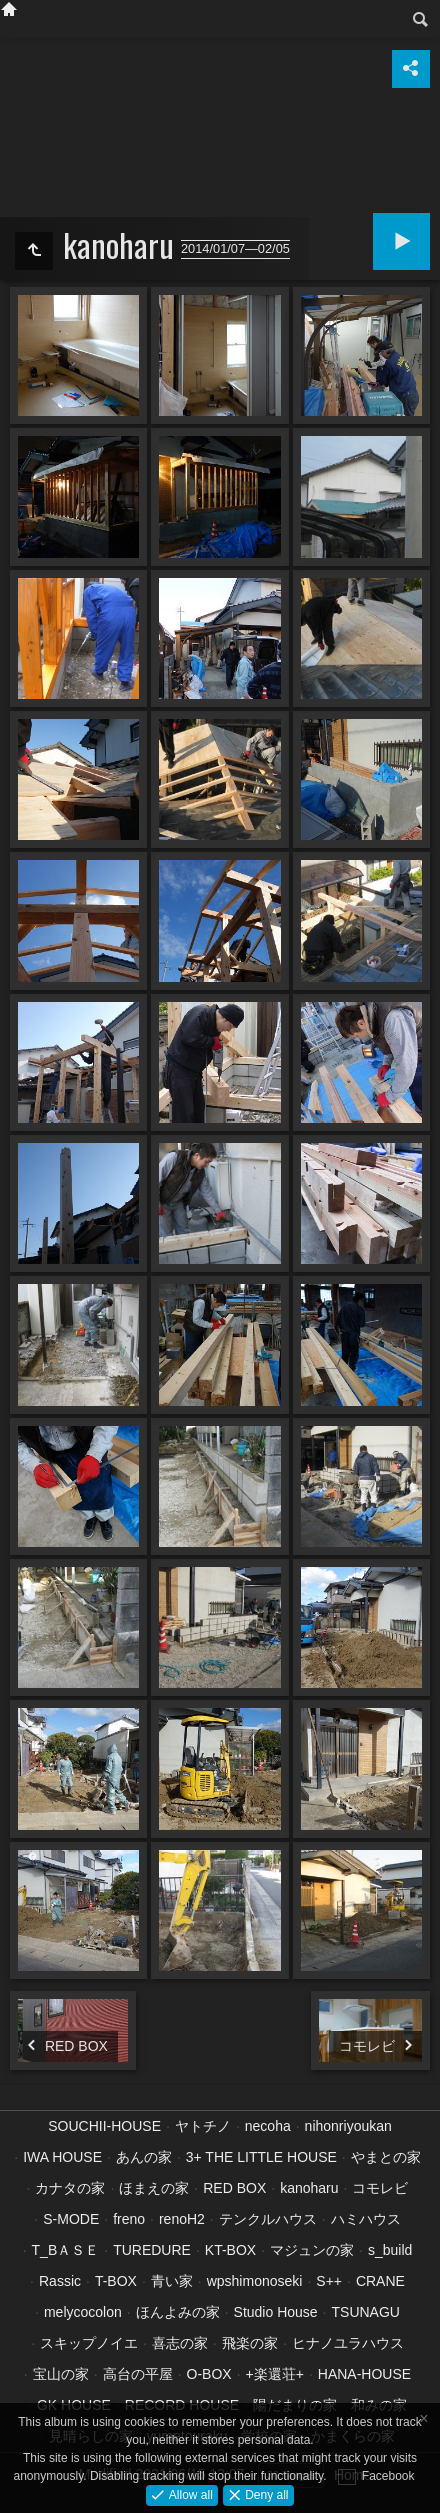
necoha (268, 2126)
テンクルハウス (268, 2219)
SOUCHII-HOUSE (104, 2126)
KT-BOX (230, 2250)
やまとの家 (386, 2157)
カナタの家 (70, 2188)
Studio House (276, 2312)
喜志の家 (180, 2343)
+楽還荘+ (275, 2374)
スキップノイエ (89, 2343)
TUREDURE (152, 2250)
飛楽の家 (250, 2343)
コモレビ (380, 2188)
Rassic (60, 2281)
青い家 (172, 2281)
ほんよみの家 (178, 2312)
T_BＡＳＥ (66, 2250)
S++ (329, 2281)
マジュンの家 (312, 2250)
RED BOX (234, 2188)
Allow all (188, 2494)
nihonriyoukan (348, 2126)
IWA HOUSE (62, 2157)
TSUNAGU (366, 2312)
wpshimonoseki (255, 2281)
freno (129, 2219)
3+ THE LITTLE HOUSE (261, 2157)
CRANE (380, 2281)
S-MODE (71, 2219)
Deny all (265, 2494)
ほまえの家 (154, 2188)
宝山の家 (61, 2374)
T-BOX (116, 2281)
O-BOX (209, 2374)
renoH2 (182, 2219)
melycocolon (83, 2312)
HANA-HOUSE (364, 2374)
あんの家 (144, 2157)
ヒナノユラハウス (348, 2343)
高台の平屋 (138, 2374)
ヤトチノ (203, 2126)
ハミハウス (366, 2219)
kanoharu (309, 2188)
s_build (390, 2250)
